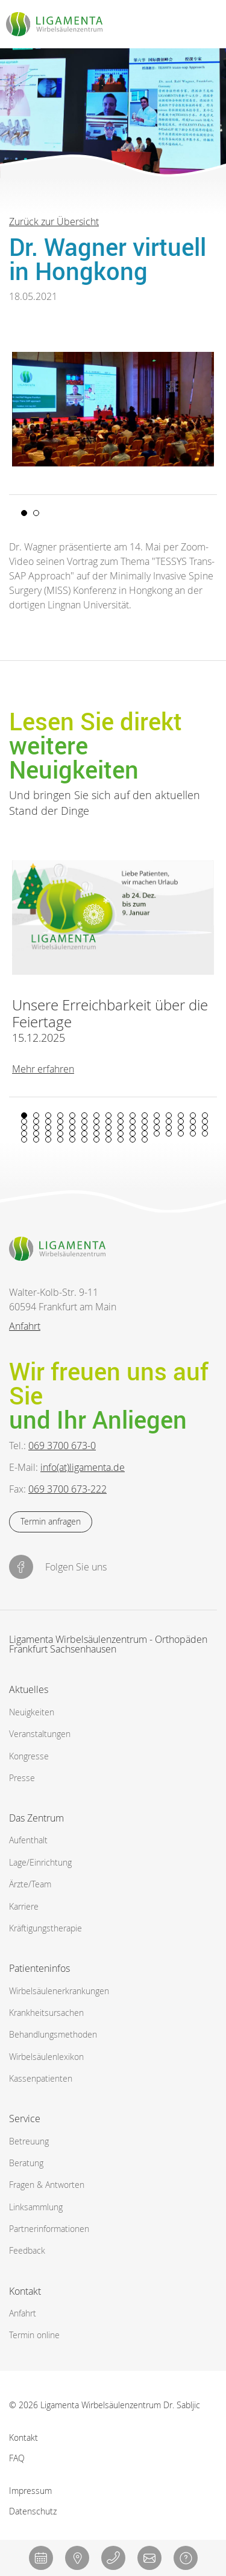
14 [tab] (181, 1115)
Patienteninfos (39, 1968)
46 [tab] (181, 1127)
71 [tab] (96, 1140)
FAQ (17, 2458)
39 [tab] (96, 1127)
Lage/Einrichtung (40, 1862)
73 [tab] (121, 1140)
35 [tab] (48, 1127)
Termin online (34, 2335)
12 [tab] (157, 1115)
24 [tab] (108, 1121)
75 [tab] (145, 1140)
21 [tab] (72, 1121)
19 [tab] (48, 1121)
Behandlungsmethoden (53, 2034)
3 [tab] (48, 1115)
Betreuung (29, 2141)
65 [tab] (24, 1140)
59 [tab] (145, 1133)
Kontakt (25, 2291)
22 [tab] (84, 1121)
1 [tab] (24, 513)
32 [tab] (205, 1121)
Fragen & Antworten (46, 2184)
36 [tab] (60, 1127)
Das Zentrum (36, 1818)
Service (24, 2118)
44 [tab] (157, 1127)
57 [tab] (121, 1133)
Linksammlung (36, 2207)
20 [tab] (60, 1121)
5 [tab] (72, 1115)
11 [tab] (145, 1115)
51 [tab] (48, 1133)
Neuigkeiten (31, 1712)
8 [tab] (108, 1115)
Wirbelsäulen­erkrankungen (59, 1991)
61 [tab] (169, 1133)
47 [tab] (193, 1127)
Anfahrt (24, 1326)
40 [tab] (108, 1127)
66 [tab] (36, 1140)
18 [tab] (36, 1121)
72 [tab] (108, 1140)
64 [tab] (205, 1133)
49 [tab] (24, 1133)
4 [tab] (60, 1115)
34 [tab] (36, 1127)
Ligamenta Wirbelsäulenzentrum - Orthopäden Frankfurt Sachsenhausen (108, 1645)
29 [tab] (169, 1121)
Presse (22, 1778)
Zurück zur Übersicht (54, 221)
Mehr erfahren (43, 1068)
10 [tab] (133, 1115)
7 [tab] (96, 1115)
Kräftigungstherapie (45, 1928)
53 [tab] (72, 1133)
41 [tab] (121, 1127)
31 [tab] (193, 1121)
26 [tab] (133, 1121)
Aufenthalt (28, 1840)
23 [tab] (96, 1121)
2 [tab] (36, 513)
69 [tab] (72, 1140)
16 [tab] (205, 1115)
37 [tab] (72, 1127)
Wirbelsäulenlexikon (46, 2056)
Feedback (27, 2250)
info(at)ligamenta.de (82, 1467)
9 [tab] (121, 1115)
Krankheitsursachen (46, 2012)
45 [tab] (169, 1127)
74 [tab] (133, 1140)
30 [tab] (181, 1121)
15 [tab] (193, 1115)
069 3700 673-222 (67, 1489)
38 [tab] (84, 1127)
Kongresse (29, 1756)
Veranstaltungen (40, 1733)
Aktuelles (28, 1689)
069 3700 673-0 (62, 1445)
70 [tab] (84, 1140)
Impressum (30, 2490)
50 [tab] (36, 1133)
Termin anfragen (50, 1521)
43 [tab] (145, 1127)
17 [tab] (24, 1121)
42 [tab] (133, 1127)
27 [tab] (145, 1121)
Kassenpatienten (40, 2078)
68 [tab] (60, 1140)
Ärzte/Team (30, 1884)
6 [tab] (84, 1115)
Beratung (26, 2163)
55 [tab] (96, 1133)
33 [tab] (24, 1127)
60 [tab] (157, 1133)
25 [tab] (121, 1121)
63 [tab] (193, 1133)
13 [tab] (169, 1115)
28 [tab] (157, 1121)
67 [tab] (48, 1140)
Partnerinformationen (49, 2228)
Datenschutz (33, 2511)
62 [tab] (181, 1133)
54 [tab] (84, 1133)
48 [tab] (205, 1127)
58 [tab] (133, 1133)
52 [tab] (60, 1133)
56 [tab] (108, 1133)
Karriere (24, 1906)
